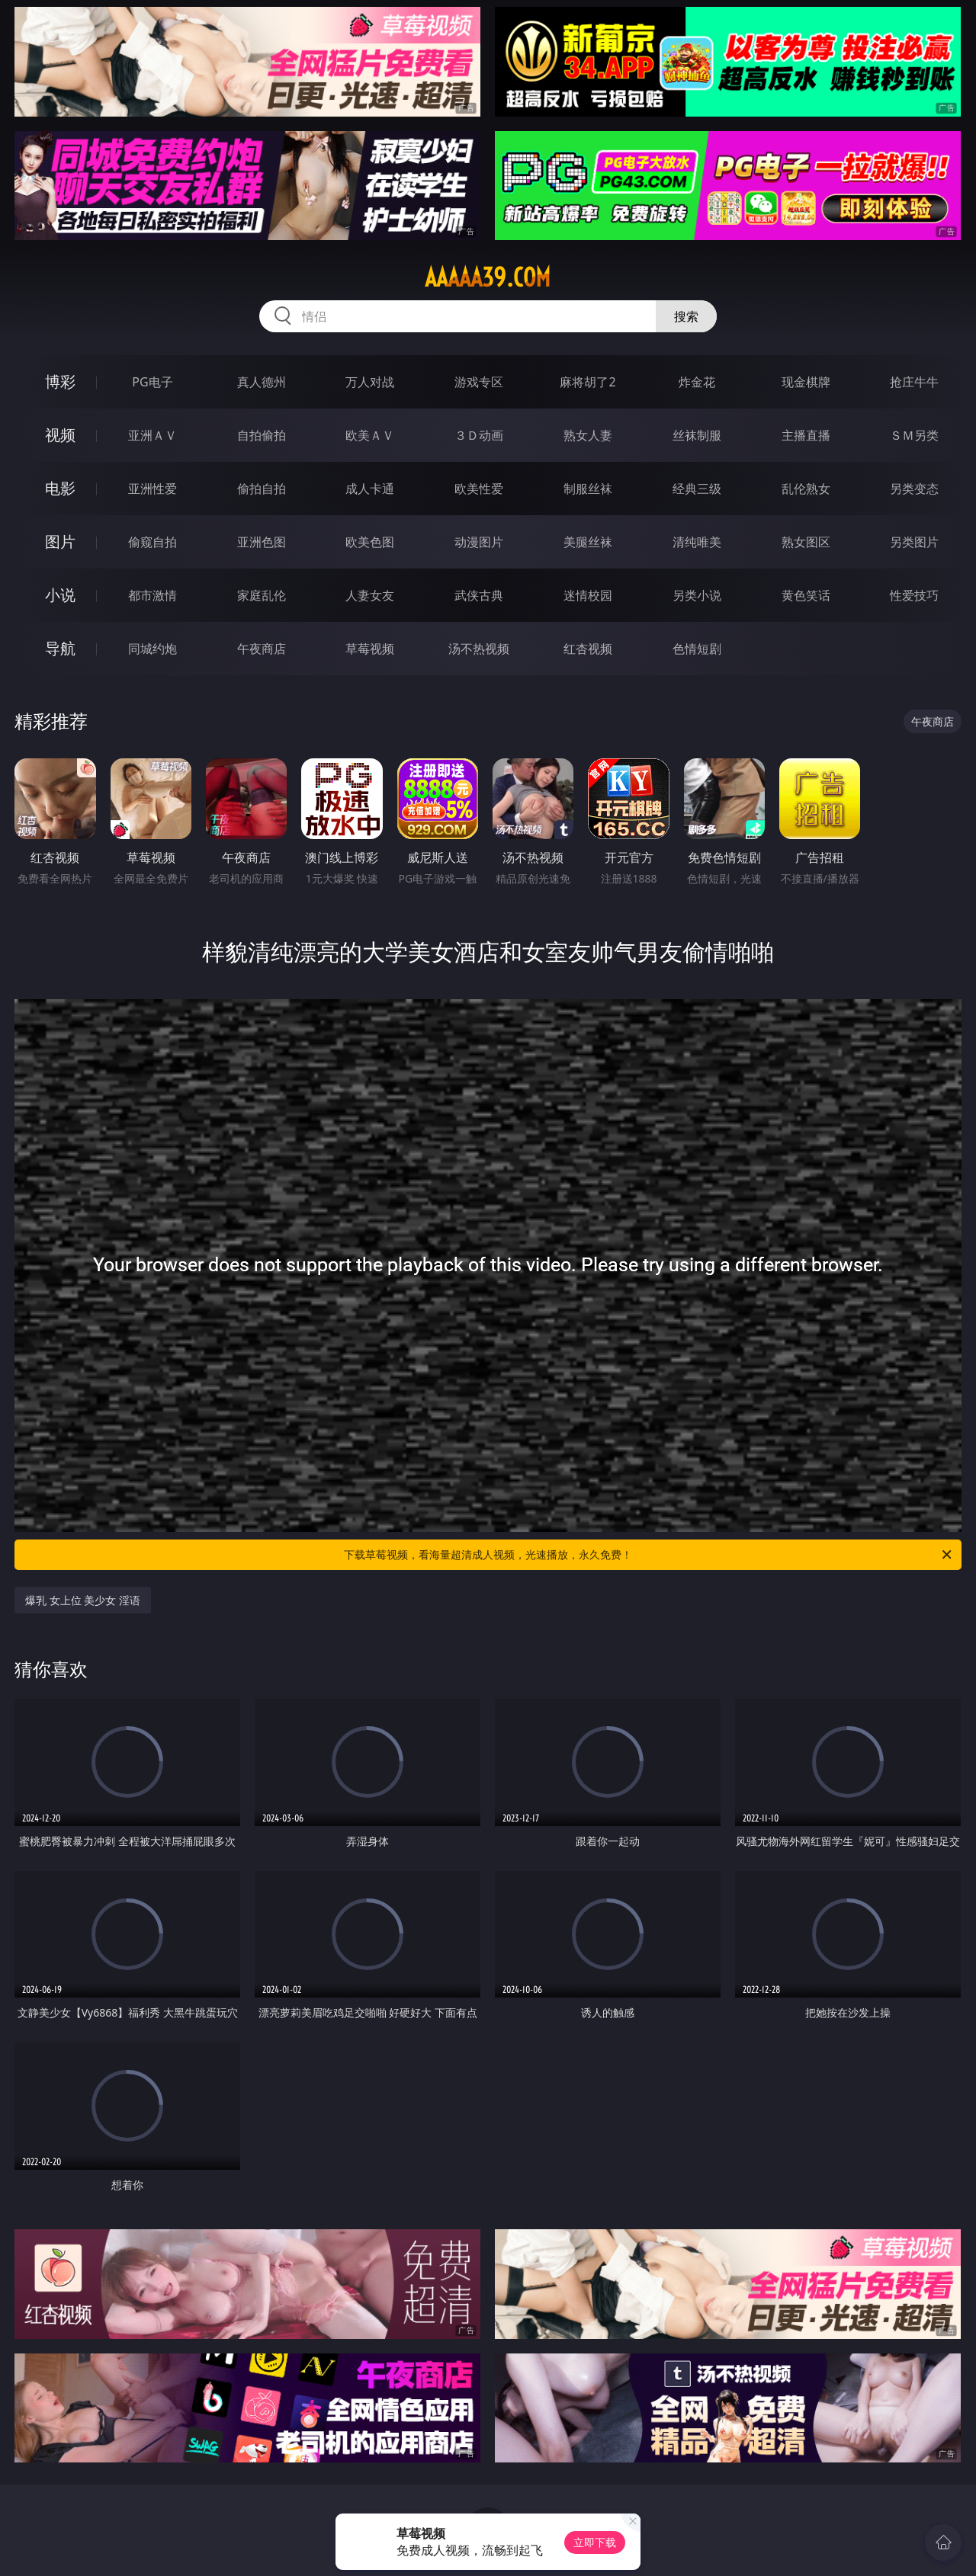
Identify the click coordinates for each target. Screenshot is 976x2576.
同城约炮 (152, 648)
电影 (60, 488)
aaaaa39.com (488, 277)
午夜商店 (261, 648)
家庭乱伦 (261, 595)
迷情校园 (587, 595)
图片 (60, 541)
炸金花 (697, 381)
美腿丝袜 (587, 541)
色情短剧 (697, 648)
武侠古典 (478, 595)
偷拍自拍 (261, 488)
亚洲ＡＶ (152, 435)
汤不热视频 (478, 648)
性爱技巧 (914, 595)
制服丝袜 (587, 488)
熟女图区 (806, 541)
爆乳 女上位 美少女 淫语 (82, 1600)
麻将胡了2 (587, 381)
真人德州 (261, 381)
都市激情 (152, 595)
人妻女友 (369, 595)
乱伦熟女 (806, 488)
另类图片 (914, 541)
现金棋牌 (806, 381)
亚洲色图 (261, 541)
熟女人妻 (587, 435)
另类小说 (697, 595)
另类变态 (914, 488)
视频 (60, 435)
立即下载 (594, 2542)
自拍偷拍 (261, 435)
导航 (60, 648)
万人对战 (369, 381)
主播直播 (806, 435)
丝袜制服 (697, 435)
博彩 (60, 381)
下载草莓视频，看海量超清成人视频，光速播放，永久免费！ (649, 1555)
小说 (60, 595)
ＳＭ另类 (914, 435)
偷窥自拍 (152, 541)
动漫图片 (478, 541)
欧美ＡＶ (369, 435)
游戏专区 (478, 381)
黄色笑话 (806, 595)
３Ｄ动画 (478, 435)
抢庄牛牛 (914, 381)
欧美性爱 (478, 488)
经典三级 (697, 488)
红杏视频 (587, 648)
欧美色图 (369, 541)
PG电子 (152, 381)
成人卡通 (369, 488)
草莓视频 (369, 648)
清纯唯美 (697, 541)
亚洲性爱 (152, 488)
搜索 (686, 316)
